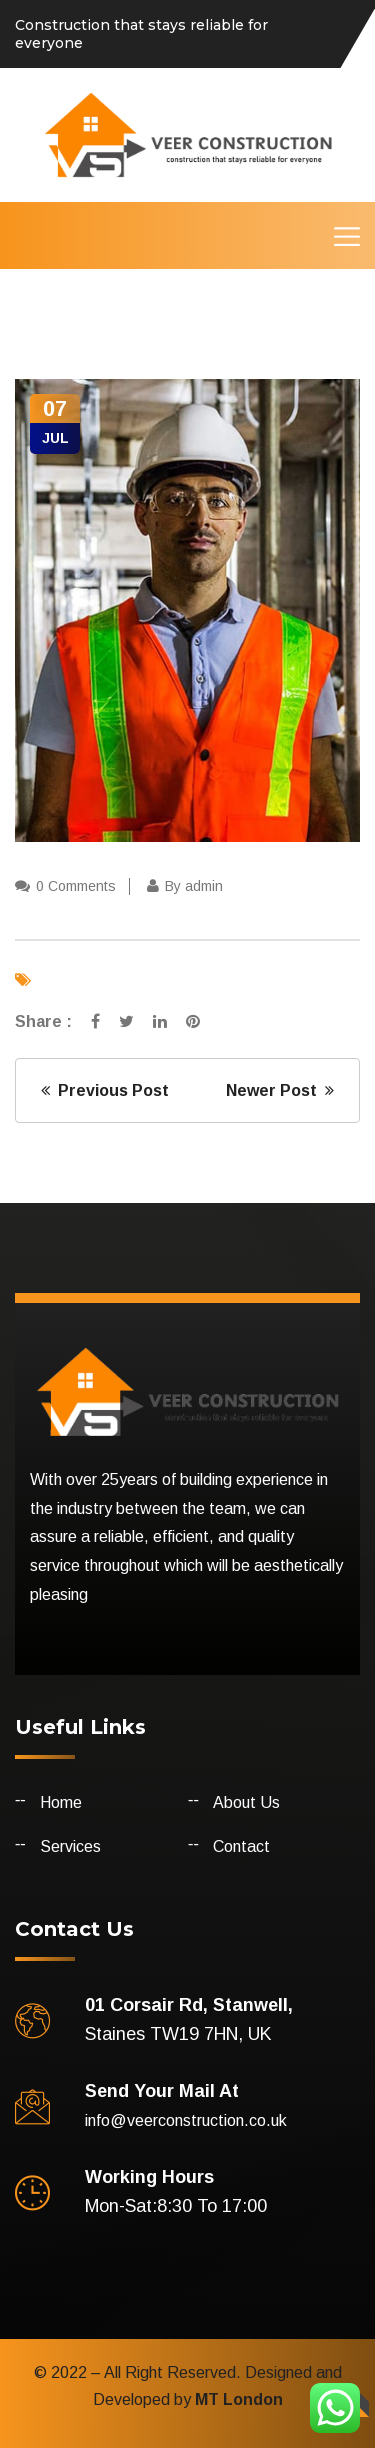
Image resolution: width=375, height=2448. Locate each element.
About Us (246, 1802)
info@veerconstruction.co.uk (186, 2120)
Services (70, 1846)
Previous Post (105, 1090)
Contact (241, 1846)
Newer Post (280, 1090)
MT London (237, 2399)
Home (61, 1802)
